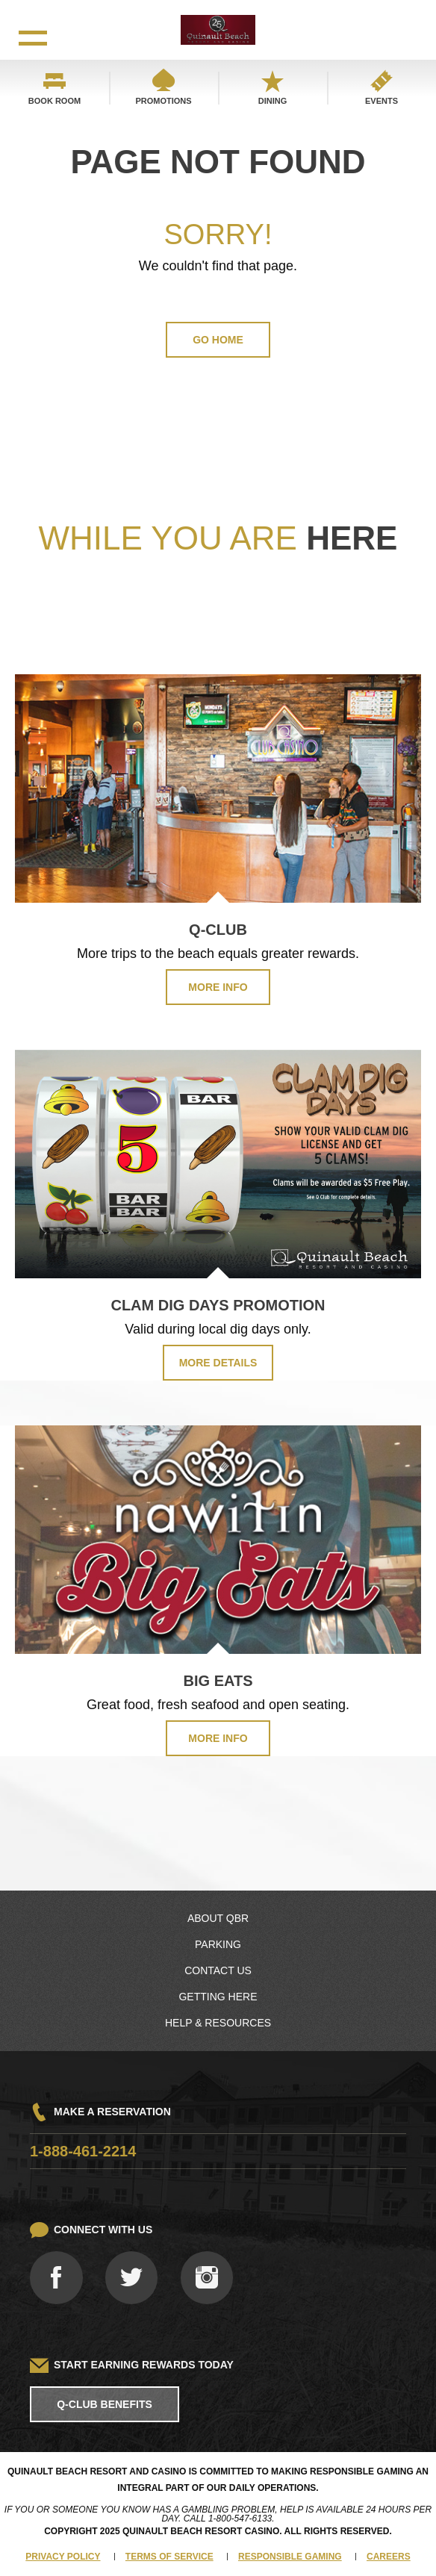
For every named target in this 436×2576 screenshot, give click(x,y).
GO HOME (218, 340)
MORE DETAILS (218, 1363)
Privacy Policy (62, 2556)
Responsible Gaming (290, 2556)
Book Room (54, 100)
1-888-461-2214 (83, 2151)
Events (381, 100)
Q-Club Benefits (104, 2404)
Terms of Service (169, 2556)
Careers (389, 2556)
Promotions (163, 100)
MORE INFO (217, 987)
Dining (272, 100)
